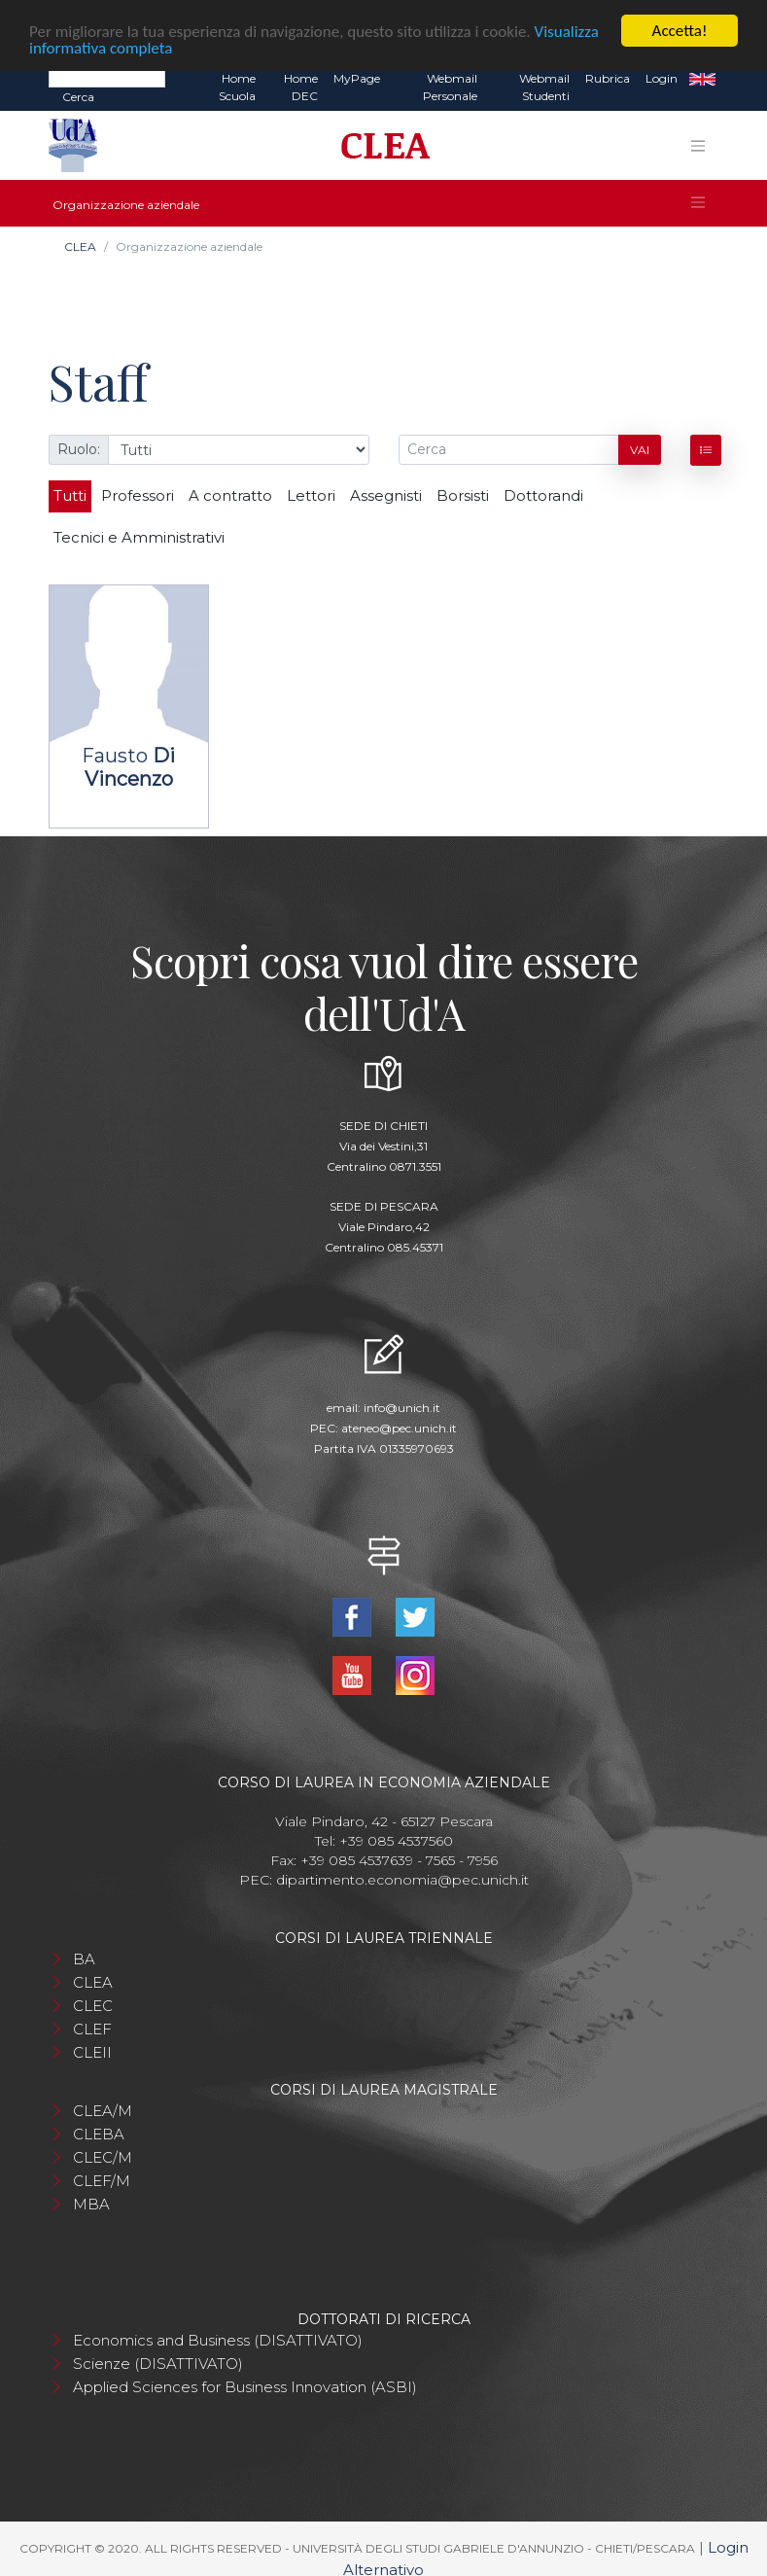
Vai (639, 449)
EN (702, 78)
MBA (91, 2204)
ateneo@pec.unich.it (399, 1428)
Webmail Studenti (544, 87)
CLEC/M (102, 2157)
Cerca (78, 96)
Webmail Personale (450, 87)
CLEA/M (102, 2110)
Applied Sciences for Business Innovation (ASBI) (245, 2387)
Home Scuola (237, 87)
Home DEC (301, 87)
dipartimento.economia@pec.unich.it (402, 1879)
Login (661, 78)
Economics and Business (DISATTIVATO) (218, 2340)
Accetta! (680, 30)
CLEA (80, 246)
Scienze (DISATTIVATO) (158, 2363)
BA (84, 1959)
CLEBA (98, 2134)
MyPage (356, 78)
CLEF (92, 2029)
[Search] (107, 78)
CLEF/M (101, 2180)
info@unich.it (402, 1407)
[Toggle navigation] (698, 145)
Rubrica (607, 78)
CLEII (92, 2052)
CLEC (93, 2005)
